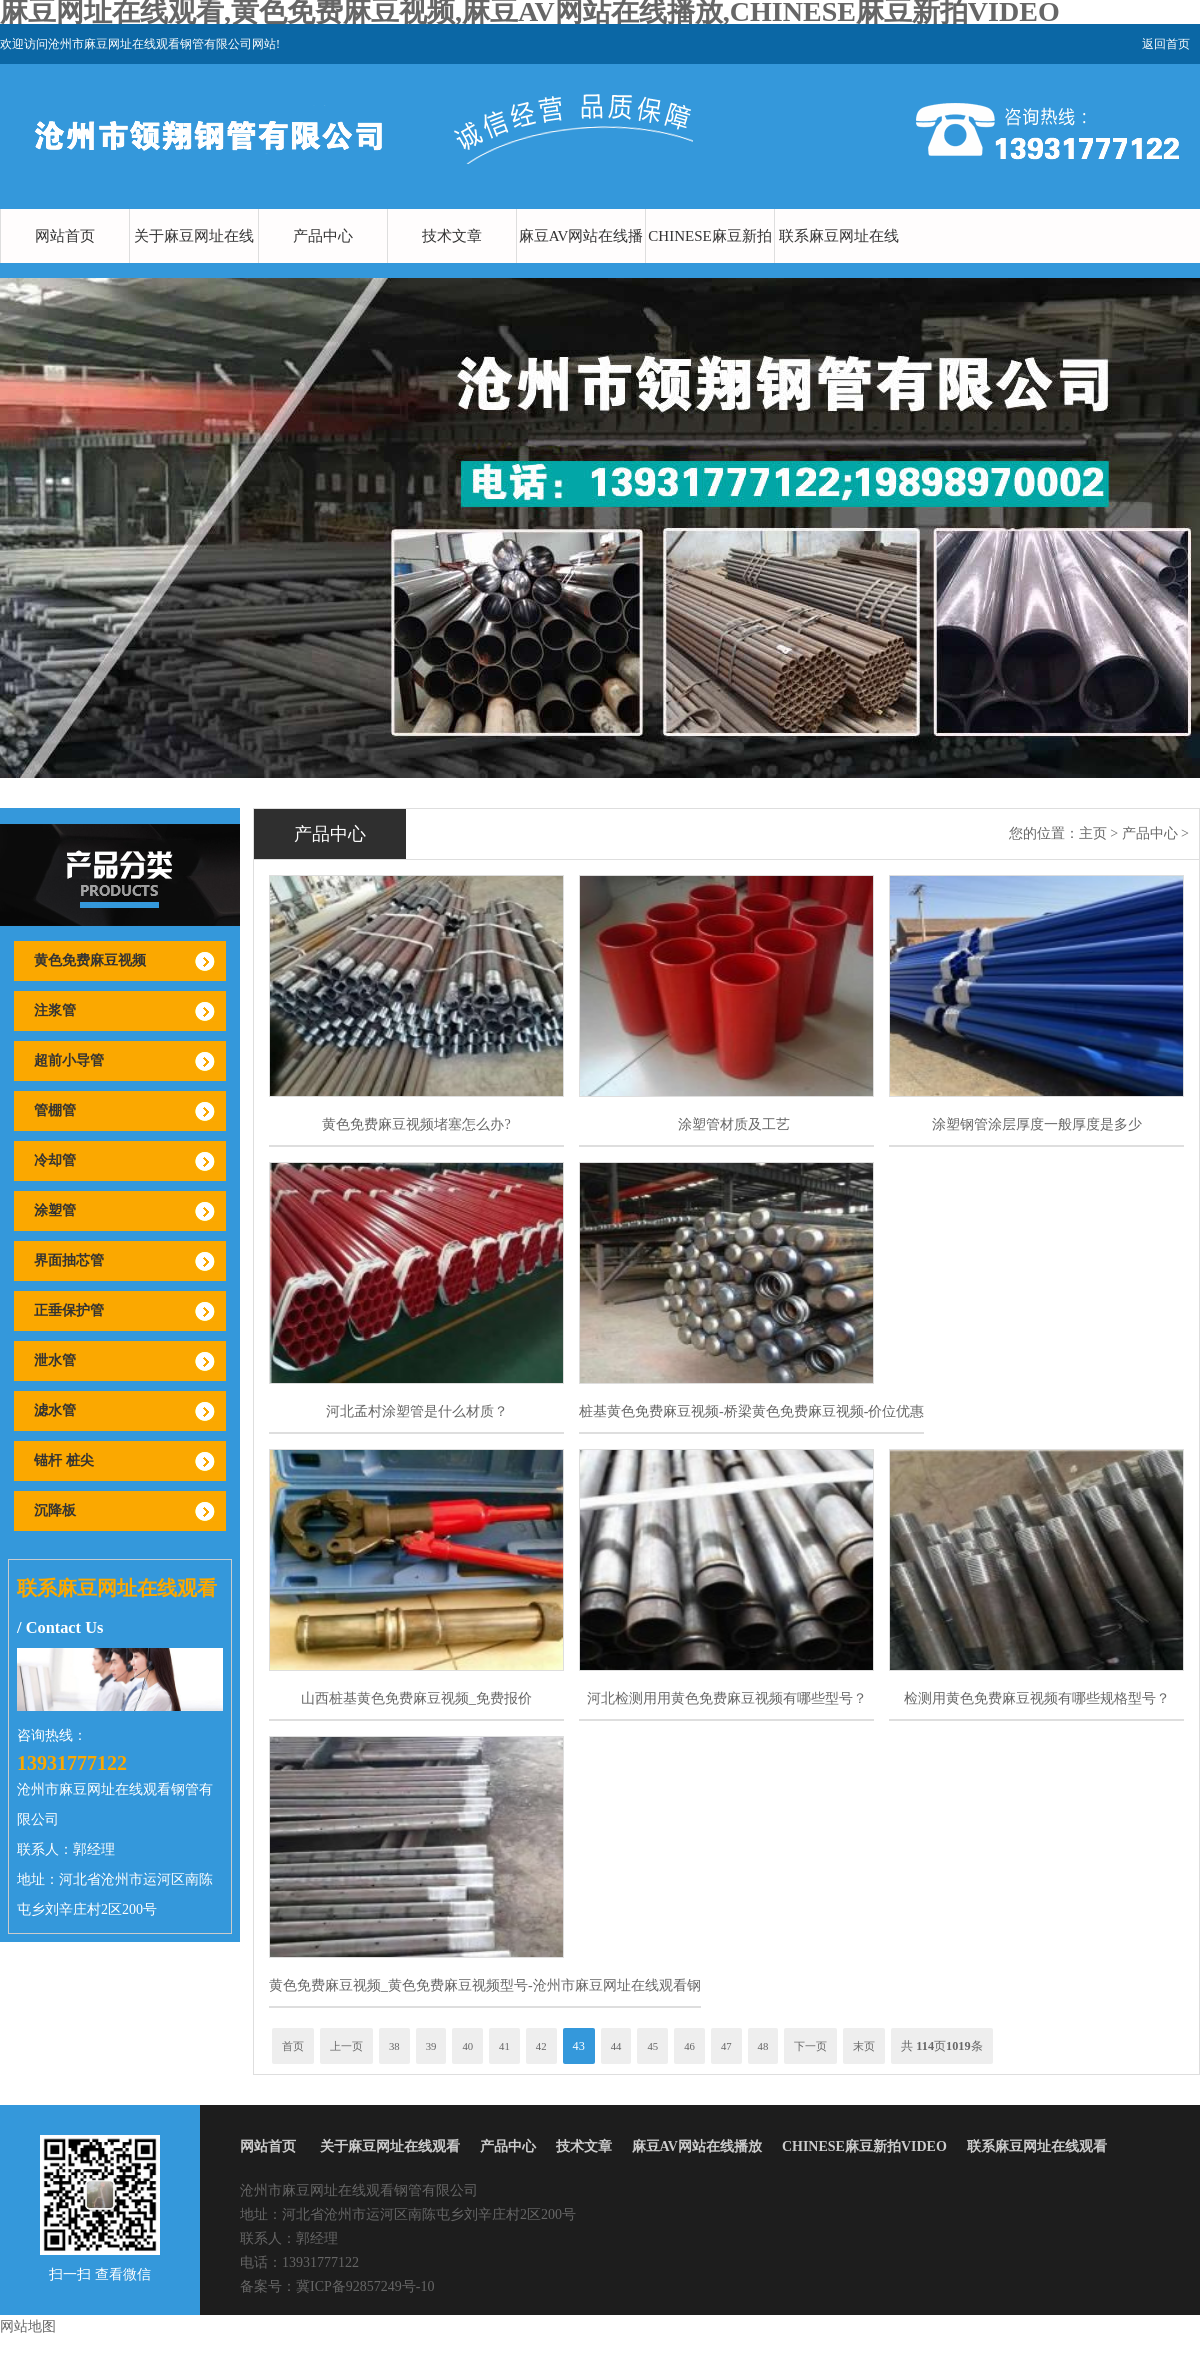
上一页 (346, 2046)
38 (394, 2046)
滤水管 (55, 1410)
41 (504, 2046)
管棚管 (55, 1110)
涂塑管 (55, 1210)
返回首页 (1166, 44)
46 (689, 2046)
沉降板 (55, 1510)
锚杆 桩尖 (64, 1460)
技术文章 (452, 236)
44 (616, 2046)
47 (726, 2046)
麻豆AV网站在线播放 (581, 263)
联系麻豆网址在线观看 (839, 263)
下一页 (810, 2046)
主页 (1093, 833)
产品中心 (323, 236)
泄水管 (55, 1360)
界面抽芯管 (69, 1260)
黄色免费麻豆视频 (90, 960)
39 (431, 2046)
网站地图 (28, 2326)
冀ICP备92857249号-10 (365, 2286)
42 (541, 2046)
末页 (864, 2046)
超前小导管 (69, 1060)
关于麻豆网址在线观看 (194, 263)
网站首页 (65, 236)
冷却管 (55, 1160)
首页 (293, 2046)
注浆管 (55, 1010)
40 (467, 2046)
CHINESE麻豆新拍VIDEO (709, 263)
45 (652, 2046)
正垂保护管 (69, 1310)
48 (763, 2046)
